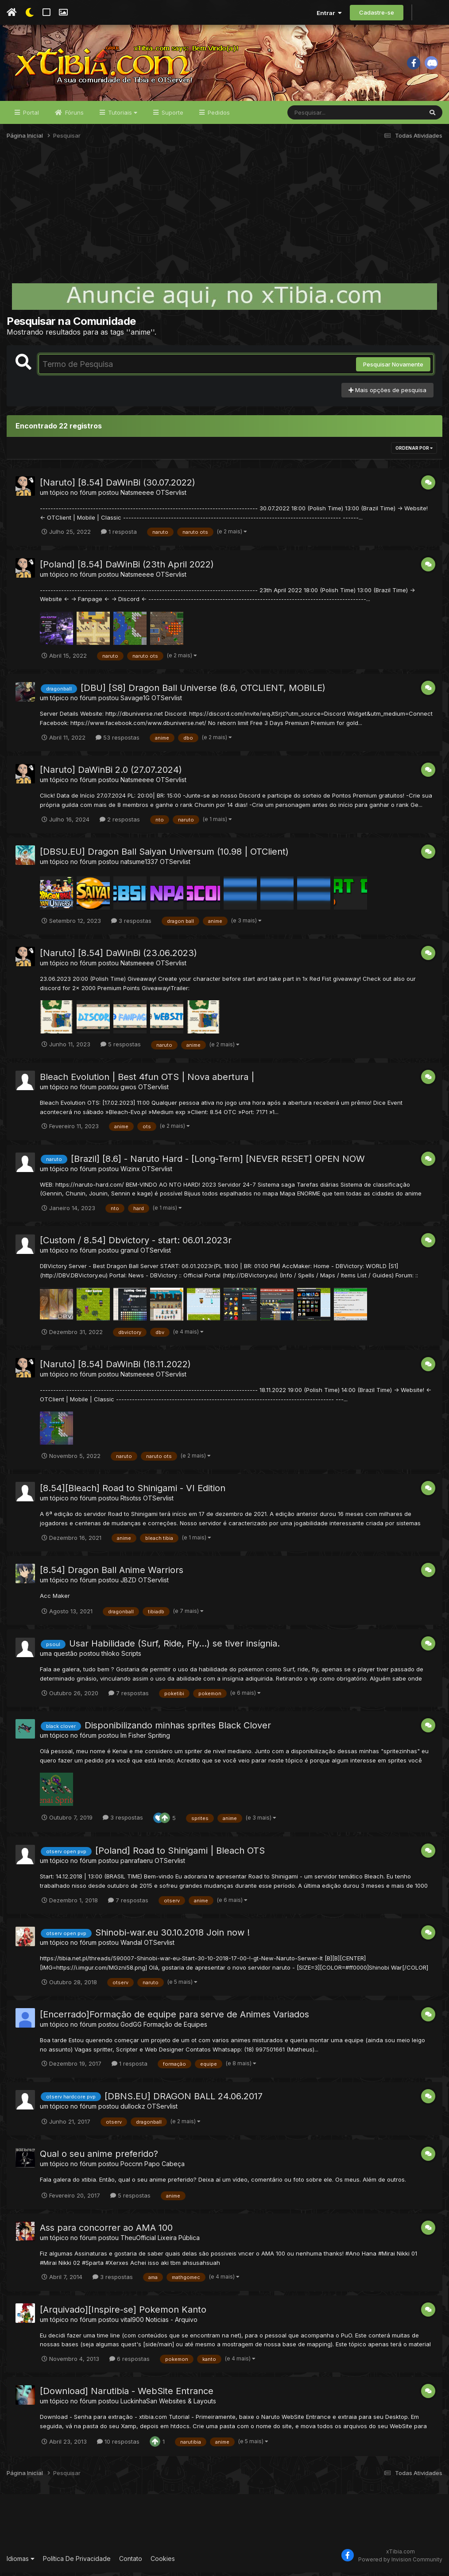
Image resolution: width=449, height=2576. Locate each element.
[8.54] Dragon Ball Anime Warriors (111, 1573)
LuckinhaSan (138, 2404)
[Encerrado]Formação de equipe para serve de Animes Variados (174, 2018)
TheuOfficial (138, 2241)
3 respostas (131, 923)
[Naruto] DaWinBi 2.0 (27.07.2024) (111, 773)
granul (129, 1253)
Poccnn (131, 2167)
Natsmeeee (137, 496)
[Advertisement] (224, 219)
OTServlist (171, 496)
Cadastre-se (376, 12)
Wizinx (130, 1172)
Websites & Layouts (187, 2404)
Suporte (171, 116)
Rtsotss (130, 1501)
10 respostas (118, 2444)
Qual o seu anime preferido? (99, 2157)
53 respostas (117, 740)
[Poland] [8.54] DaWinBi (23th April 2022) (127, 567)
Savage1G (135, 701)
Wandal (131, 1946)
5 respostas (121, 1047)
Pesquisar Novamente (393, 367)
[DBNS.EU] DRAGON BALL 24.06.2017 (184, 2099)
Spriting (159, 1739)
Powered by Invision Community (400, 2562)
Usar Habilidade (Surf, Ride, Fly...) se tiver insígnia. (174, 1647)
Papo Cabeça (164, 2167)
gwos (128, 1090)
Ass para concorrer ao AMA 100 (106, 2231)
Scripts (131, 1657)
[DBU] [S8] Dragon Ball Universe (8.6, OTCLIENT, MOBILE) (203, 691)
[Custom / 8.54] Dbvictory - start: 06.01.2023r (136, 1243)
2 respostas (120, 822)
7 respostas (128, 1696)
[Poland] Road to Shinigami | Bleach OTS (180, 1854)
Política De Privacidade (77, 2562)
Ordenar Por (414, 451)
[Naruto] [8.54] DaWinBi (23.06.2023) (118, 956)
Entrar (329, 12)
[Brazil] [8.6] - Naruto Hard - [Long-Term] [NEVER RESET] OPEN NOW (218, 1162)
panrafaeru (136, 1864)
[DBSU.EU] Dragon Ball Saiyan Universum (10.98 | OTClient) (164, 855)
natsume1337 (139, 865)
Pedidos (218, 116)
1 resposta (119, 535)
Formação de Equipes (175, 2028)
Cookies (163, 2562)
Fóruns (73, 116)
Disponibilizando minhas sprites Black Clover (178, 1729)
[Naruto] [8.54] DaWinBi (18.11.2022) (115, 1367)
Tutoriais (121, 116)
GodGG (131, 2028)
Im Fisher (133, 1739)
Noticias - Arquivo (171, 2322)
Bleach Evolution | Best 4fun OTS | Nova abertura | (147, 1080)
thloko (110, 1657)
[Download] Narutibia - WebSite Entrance (126, 2394)
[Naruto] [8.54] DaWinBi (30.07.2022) (117, 486)
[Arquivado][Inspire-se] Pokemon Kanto (123, 2312)
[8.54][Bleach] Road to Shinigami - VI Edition (132, 1491)
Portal (30, 116)
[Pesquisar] (321, 116)
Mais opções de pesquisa (387, 393)
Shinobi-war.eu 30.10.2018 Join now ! (172, 1936)
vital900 (132, 2322)
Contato (130, 2562)
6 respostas (129, 2362)
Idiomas (21, 2562)
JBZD (128, 1583)
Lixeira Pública (179, 2241)
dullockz (132, 2109)
